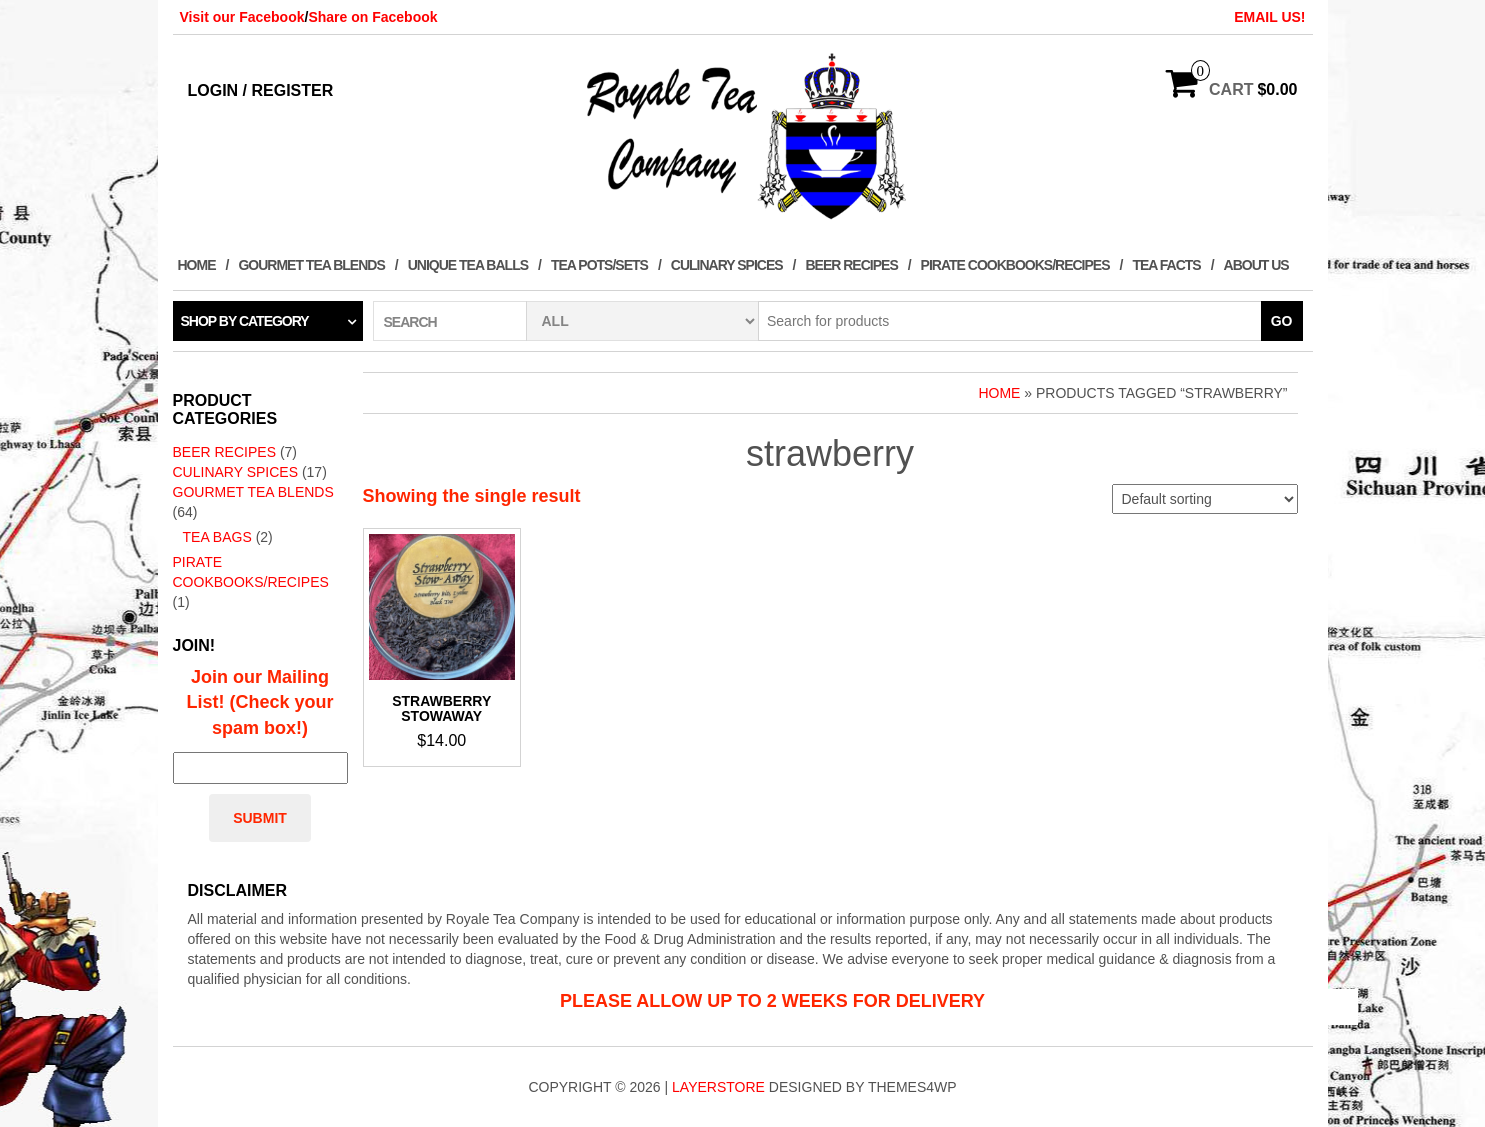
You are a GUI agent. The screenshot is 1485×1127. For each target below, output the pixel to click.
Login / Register (261, 90)
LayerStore (718, 1087)
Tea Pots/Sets (599, 265)
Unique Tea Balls (468, 265)
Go (1282, 321)
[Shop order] (1205, 499)
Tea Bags (217, 537)
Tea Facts (1166, 265)
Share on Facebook (372, 17)
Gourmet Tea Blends (311, 265)
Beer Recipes (851, 265)
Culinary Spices (727, 265)
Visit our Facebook (242, 17)
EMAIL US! (1269, 17)
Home (197, 265)
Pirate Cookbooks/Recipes (1015, 265)
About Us (1256, 265)
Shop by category (245, 321)
